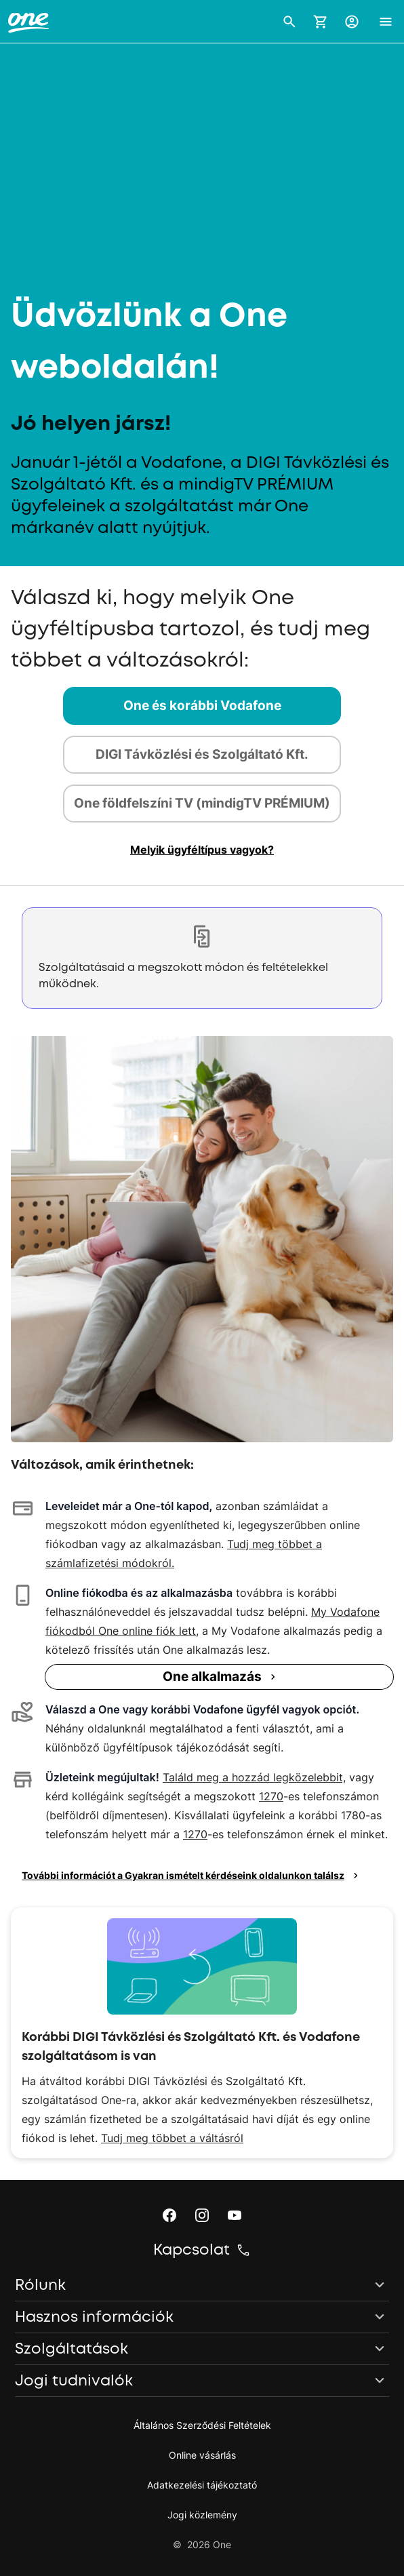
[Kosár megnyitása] (320, 22)
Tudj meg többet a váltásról (172, 2138)
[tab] (202, 706)
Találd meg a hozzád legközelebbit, (254, 1777)
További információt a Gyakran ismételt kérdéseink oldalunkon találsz (192, 1875)
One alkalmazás (221, 1676)
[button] (289, 22)
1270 (271, 1796)
